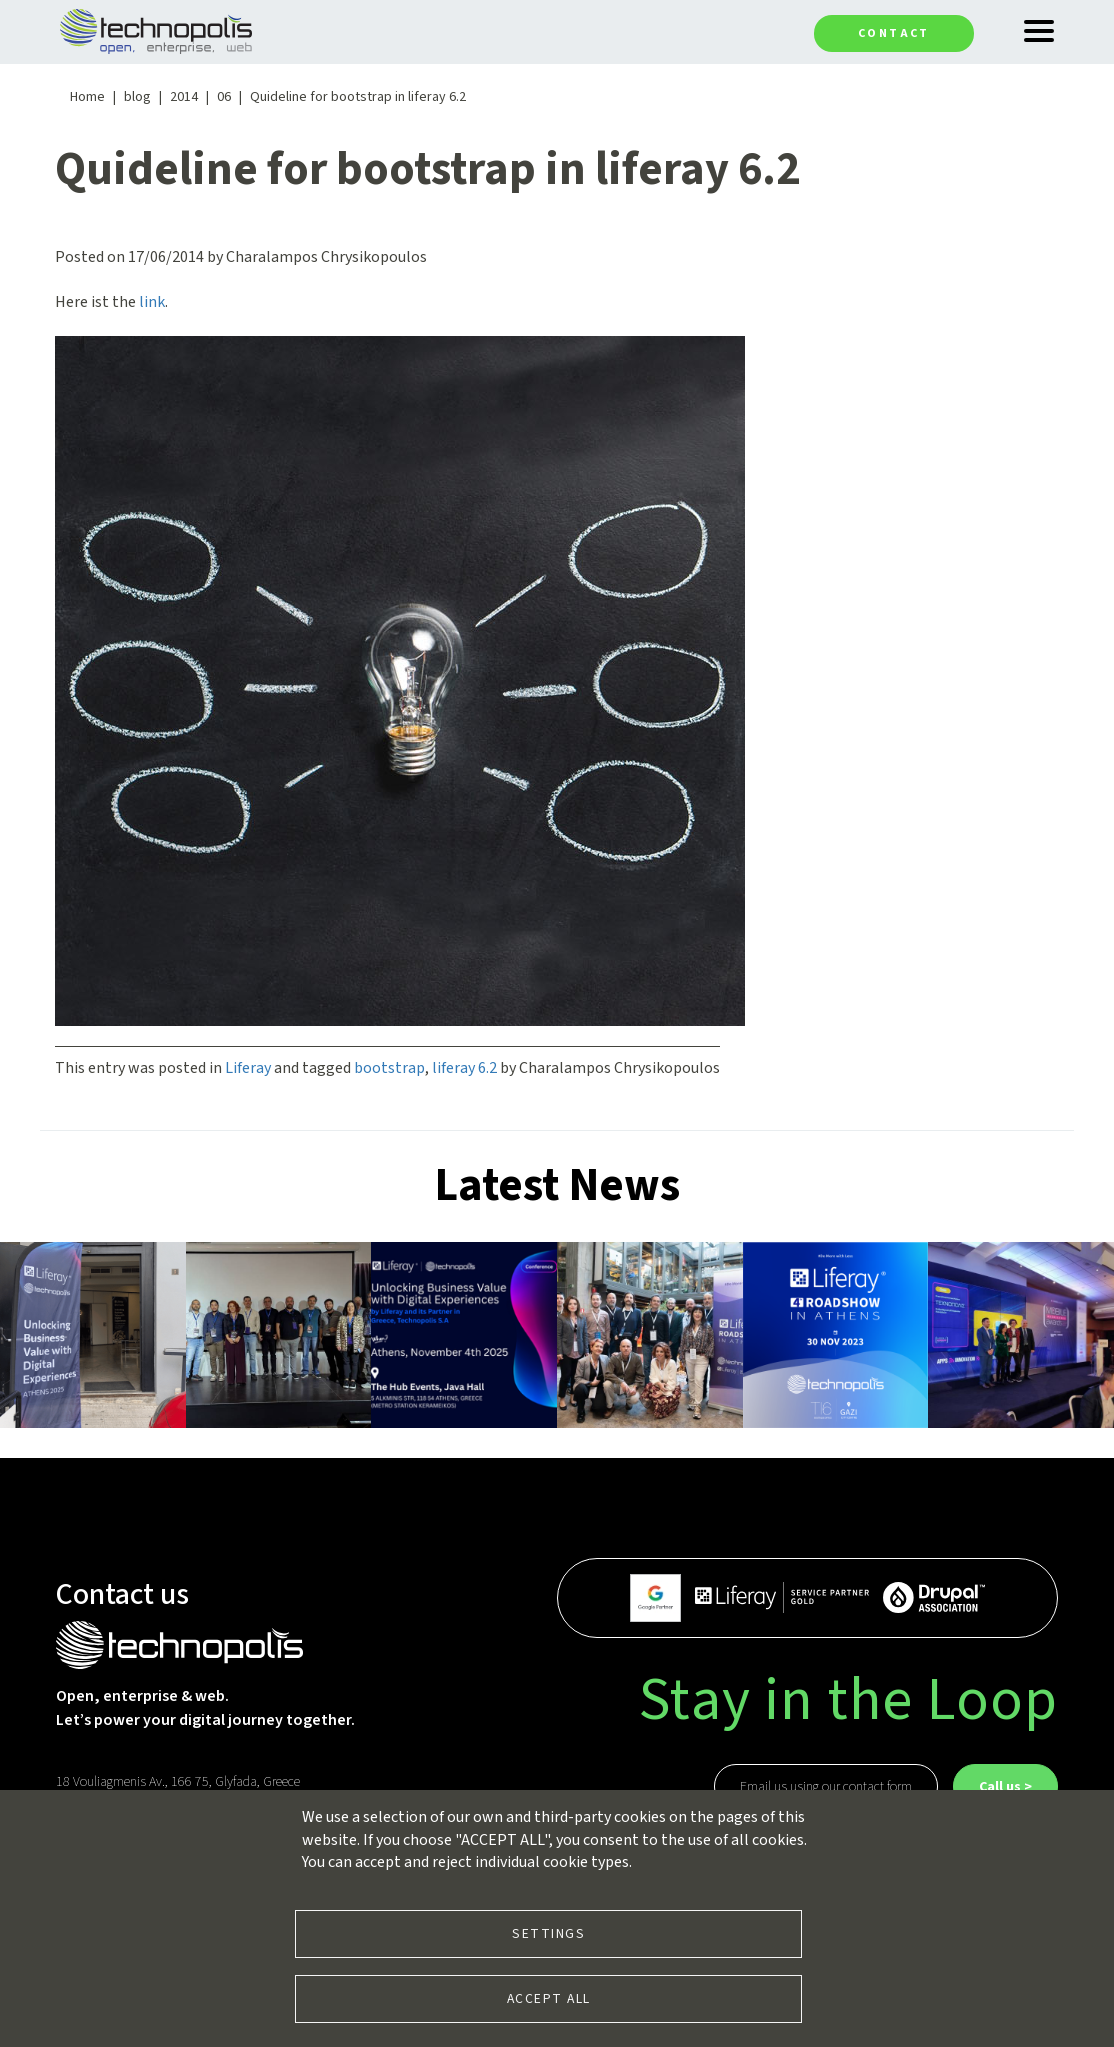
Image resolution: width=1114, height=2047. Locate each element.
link (152, 302)
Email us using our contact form (826, 1787)
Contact (894, 33)
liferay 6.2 (464, 1068)
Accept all (549, 1998)
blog (137, 97)
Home (87, 97)
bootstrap (389, 1068)
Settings (548, 1933)
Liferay (248, 1068)
